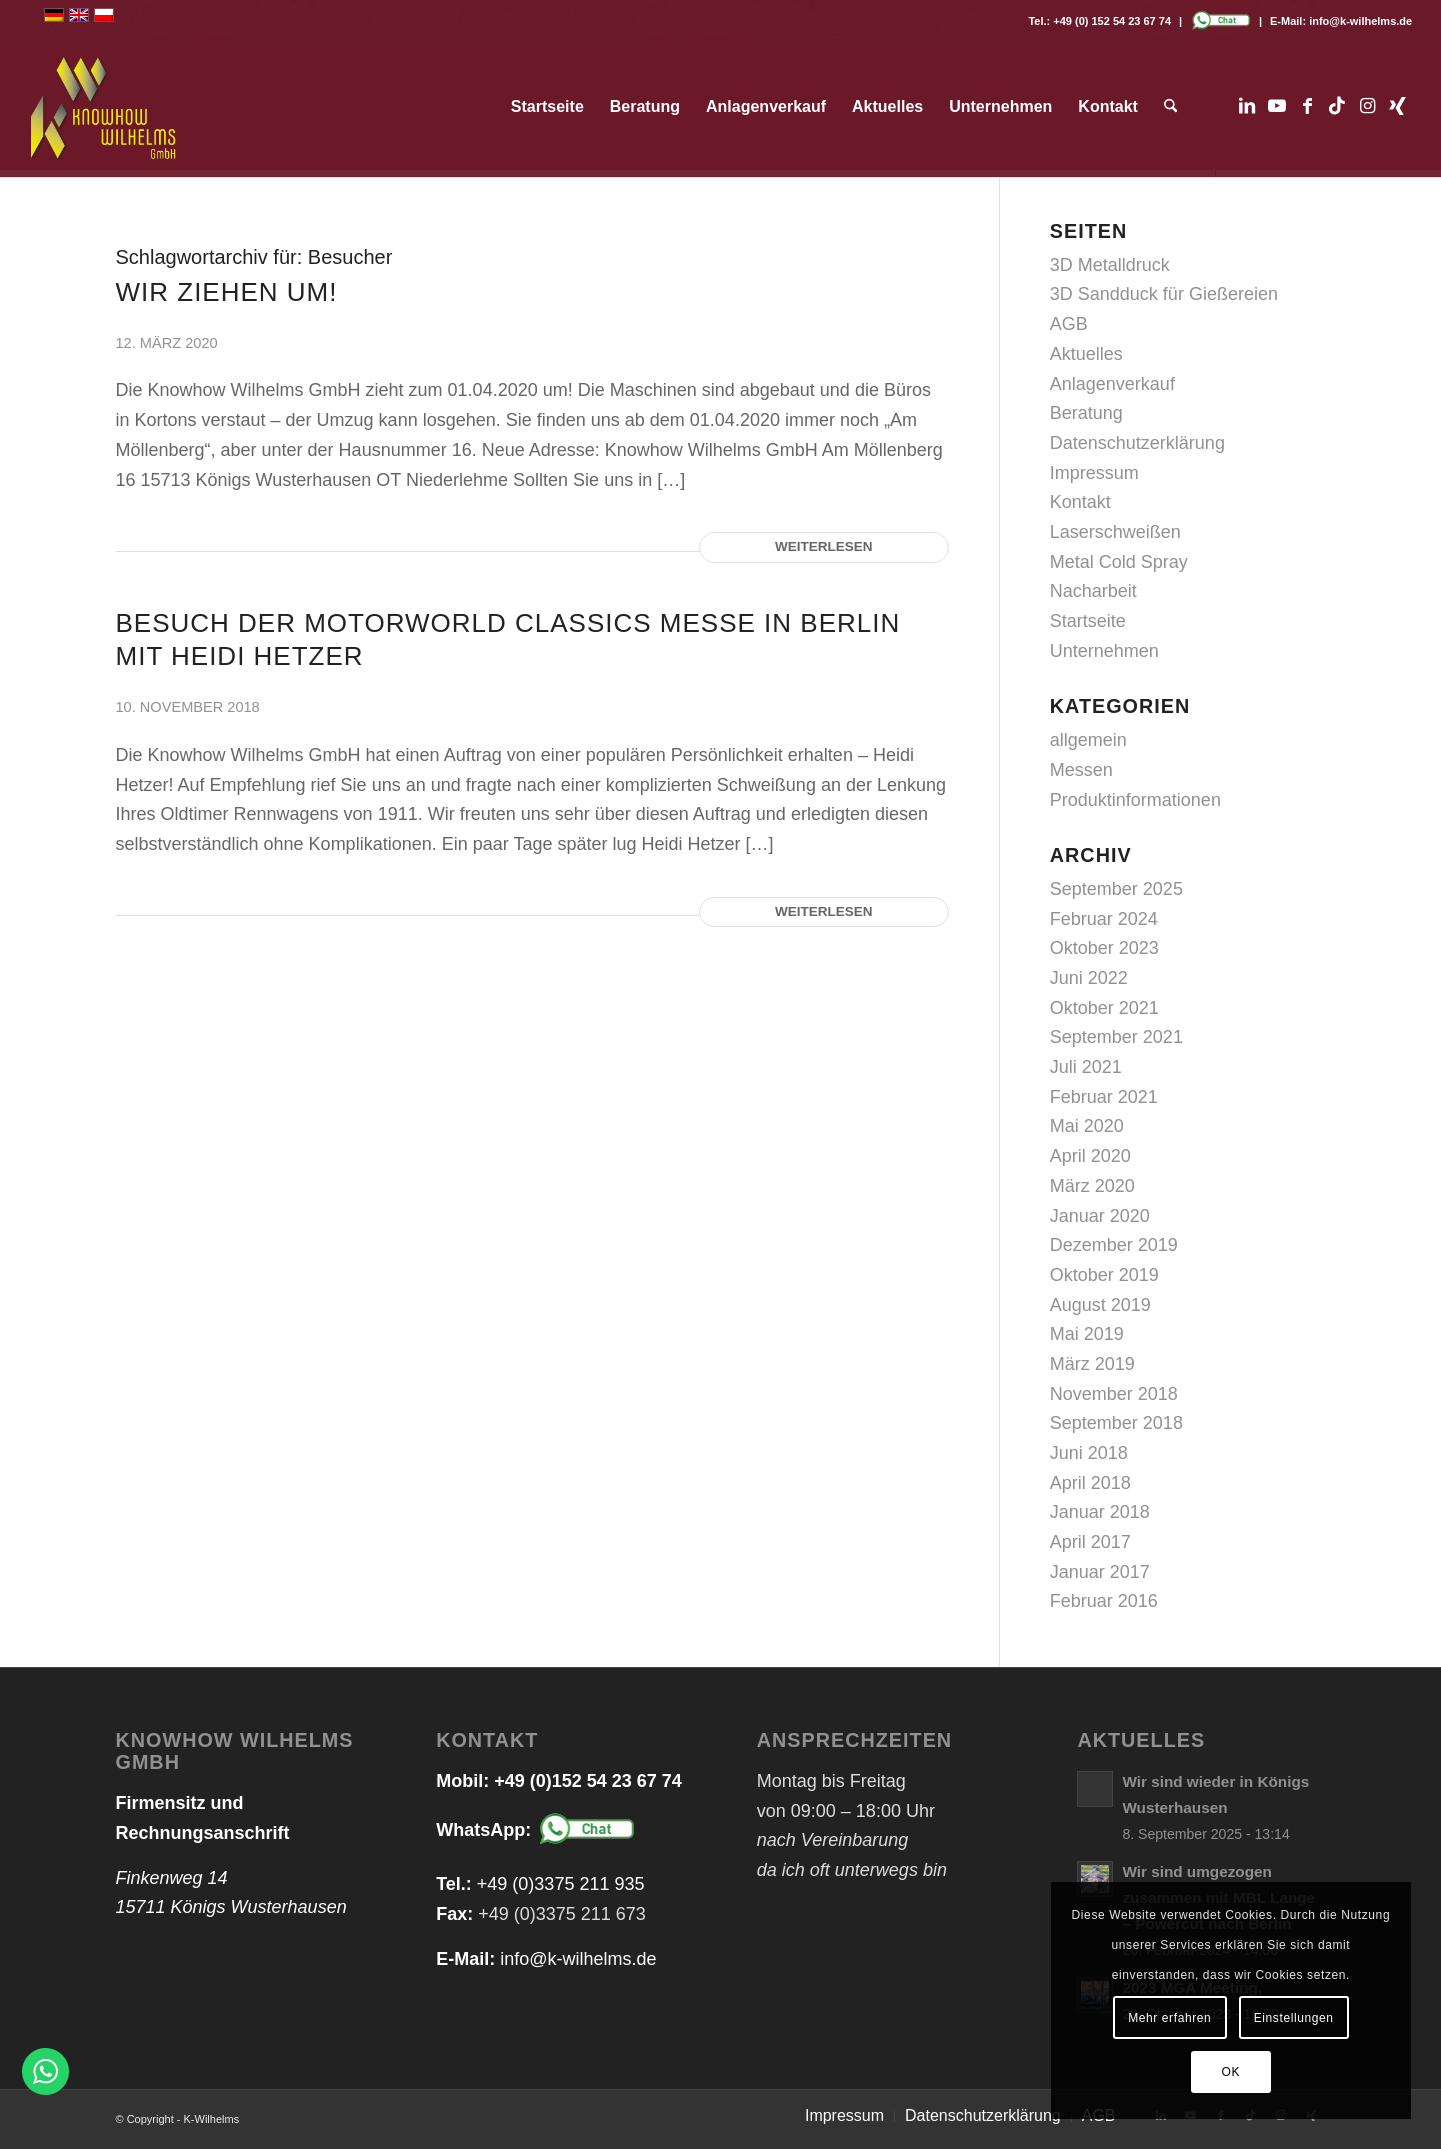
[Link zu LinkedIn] (1247, 106)
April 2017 (1090, 1542)
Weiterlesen (824, 546)
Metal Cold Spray (1119, 562)
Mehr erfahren (1169, 2018)
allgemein (1088, 740)
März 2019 (1092, 1364)
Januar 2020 (1100, 1216)
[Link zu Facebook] (1307, 106)
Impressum (1094, 473)
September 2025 (1116, 889)
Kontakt (1080, 502)
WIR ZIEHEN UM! (227, 292)
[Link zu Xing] (1397, 106)
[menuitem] (547, 107)
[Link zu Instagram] (1367, 106)
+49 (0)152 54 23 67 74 (588, 1781)
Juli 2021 (1086, 1067)
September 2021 (1116, 1037)
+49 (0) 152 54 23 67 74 (1112, 21)
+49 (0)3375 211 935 (561, 1884)
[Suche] (1170, 107)
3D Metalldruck (1110, 265)
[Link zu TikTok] (1337, 106)
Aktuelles (1086, 354)
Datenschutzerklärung (1137, 443)
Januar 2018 (1100, 1512)
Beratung (1086, 413)
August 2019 (1100, 1305)
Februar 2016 (1104, 1601)
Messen (1081, 770)
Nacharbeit (1093, 591)
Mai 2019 (1087, 1334)
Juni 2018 (1089, 1453)
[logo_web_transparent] (104, 107)
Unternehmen (1104, 651)
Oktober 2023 (1104, 948)
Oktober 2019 (1104, 1275)
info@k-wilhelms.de (1360, 21)
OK (1231, 2072)
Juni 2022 (1089, 978)
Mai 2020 (1087, 1126)
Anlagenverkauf (1112, 384)
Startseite (1088, 621)
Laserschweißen (1115, 532)
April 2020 (1090, 1156)
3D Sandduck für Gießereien (1164, 294)
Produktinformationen (1135, 800)
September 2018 (1116, 1423)
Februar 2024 (1104, 919)
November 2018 (1114, 1394)
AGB (1069, 324)
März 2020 (1092, 1186)
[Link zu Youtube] (1277, 106)
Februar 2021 (1104, 1097)
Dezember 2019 (1114, 1245)
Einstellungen (1294, 2018)
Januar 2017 (1100, 1572)
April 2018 (1090, 1483)
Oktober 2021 (1104, 1008)
